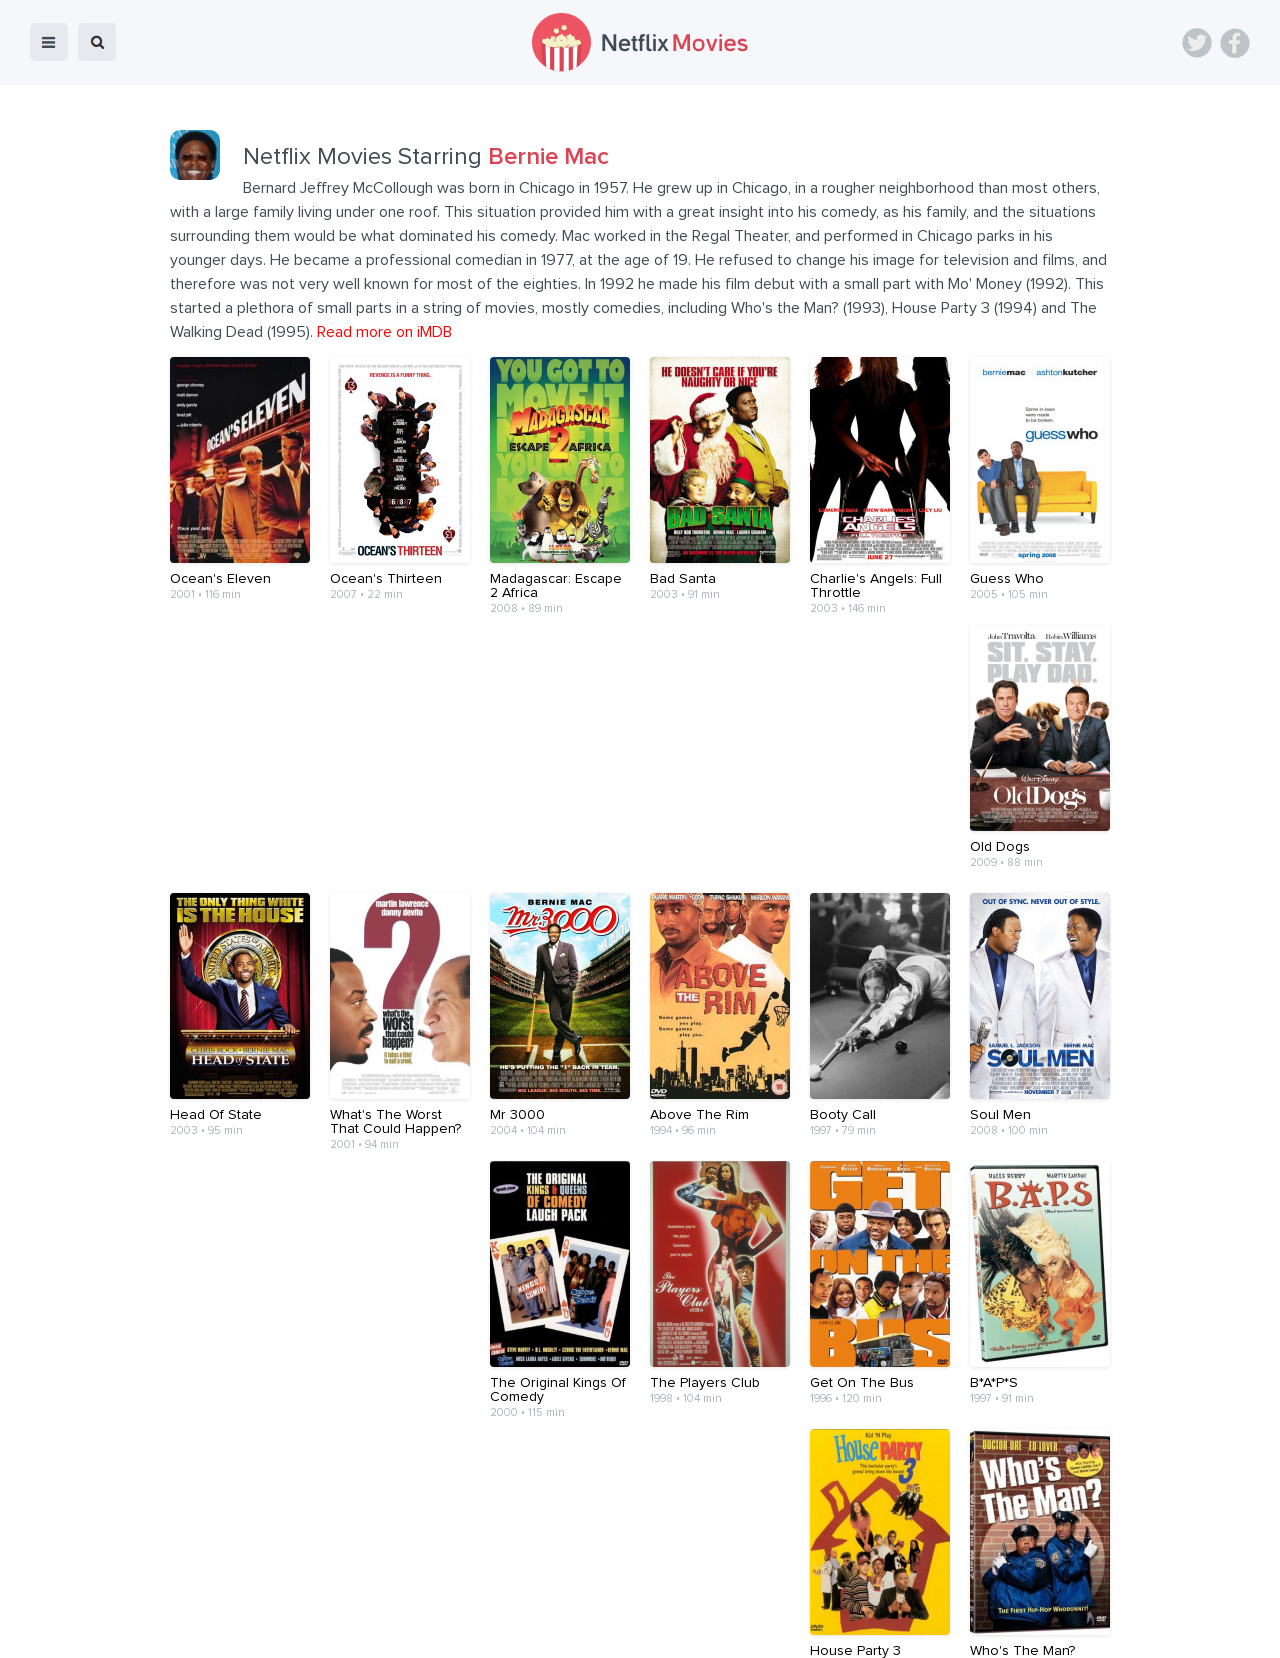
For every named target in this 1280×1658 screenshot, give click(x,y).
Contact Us (669, 1629)
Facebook (1235, 43)
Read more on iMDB (384, 332)
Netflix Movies (75, 1629)
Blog (440, 1629)
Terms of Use (769, 1629)
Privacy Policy (878, 1629)
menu (49, 42)
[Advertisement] (640, 1508)
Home (383, 1629)
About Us (582, 1629)
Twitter (1197, 43)
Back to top (1213, 1629)
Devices (504, 1629)
